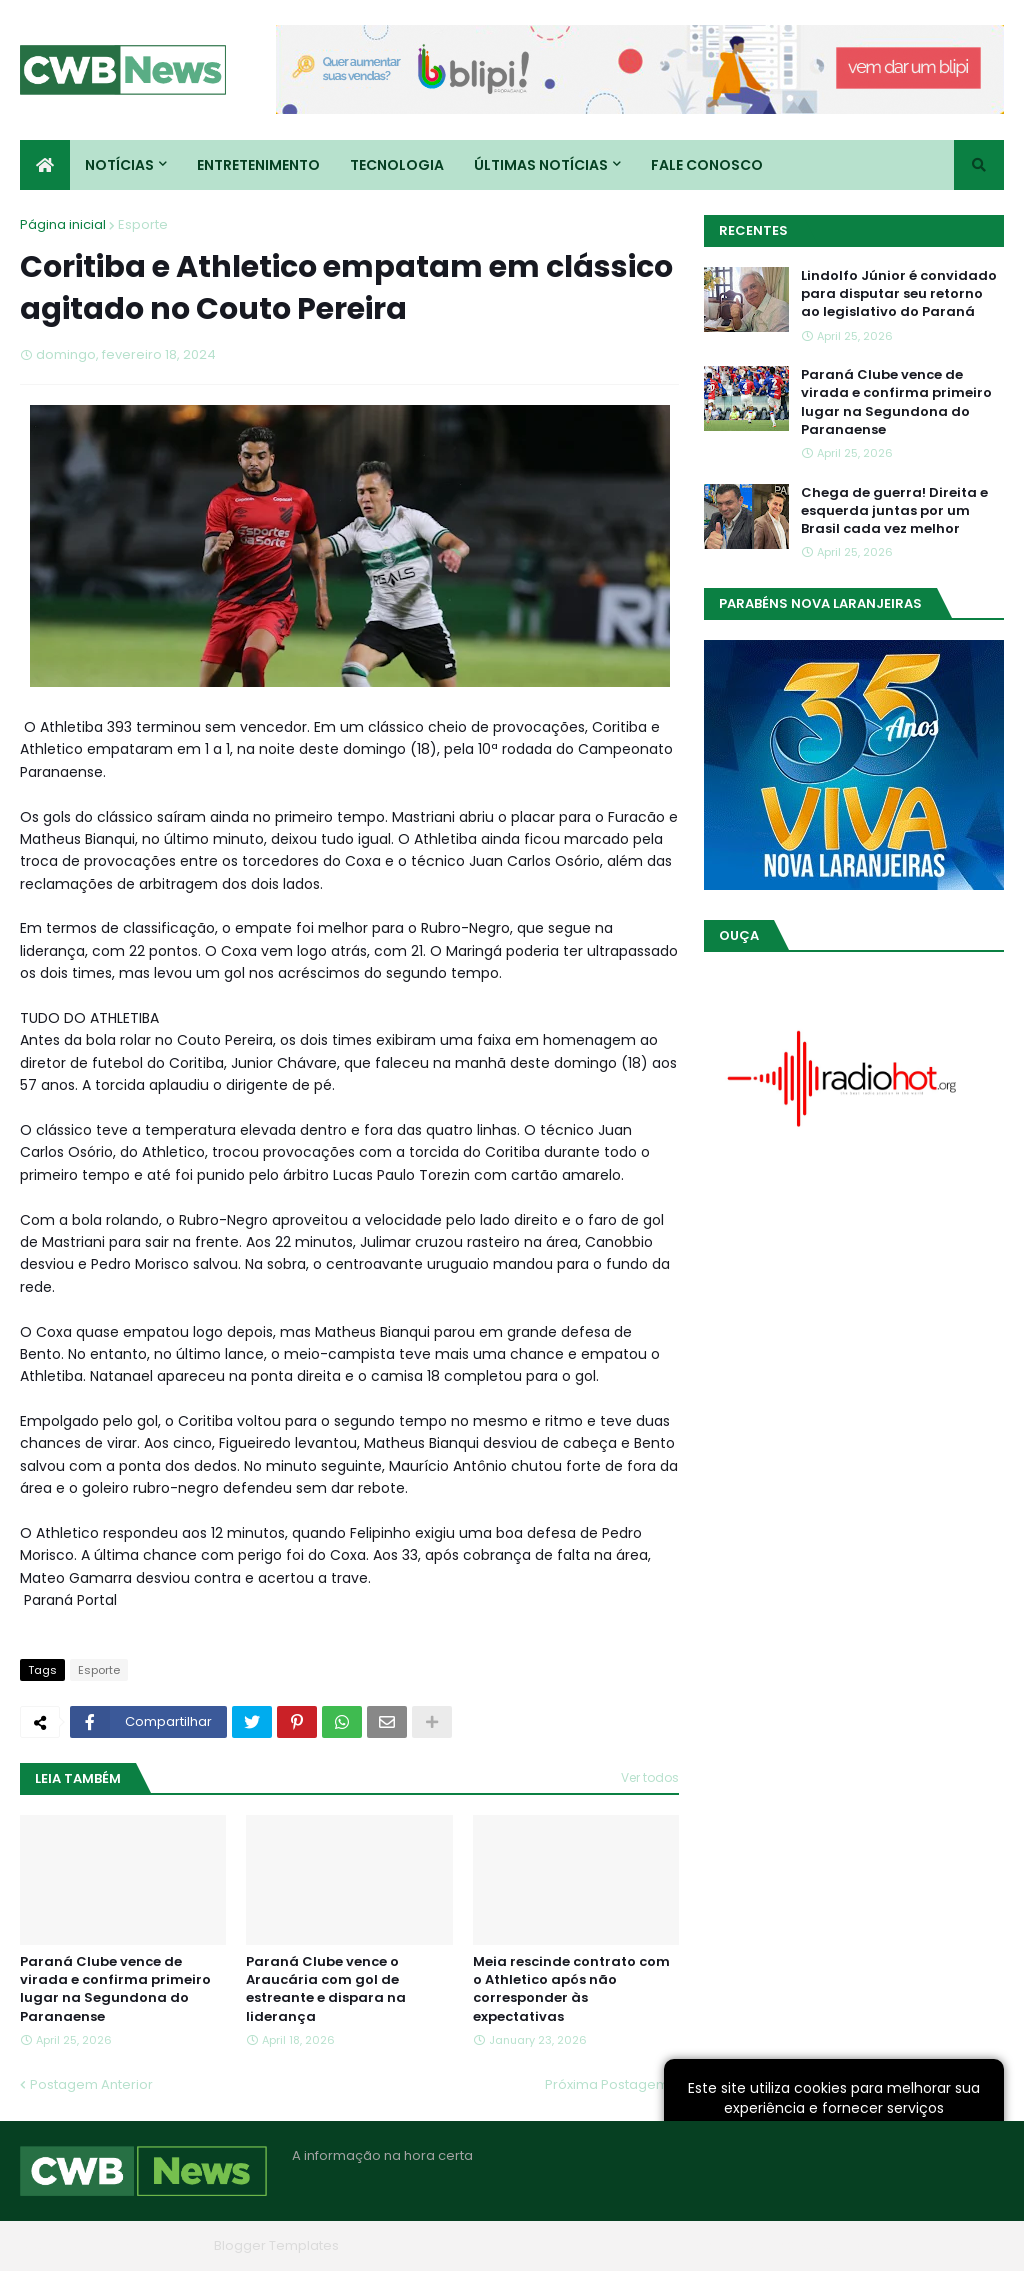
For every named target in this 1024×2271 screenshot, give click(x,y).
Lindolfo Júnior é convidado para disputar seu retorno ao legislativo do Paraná (899, 294)
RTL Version (967, 2245)
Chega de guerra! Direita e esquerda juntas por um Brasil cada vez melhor (894, 511)
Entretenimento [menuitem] (258, 165)
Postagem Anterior (91, 2084)
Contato (882, 2245)
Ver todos (650, 1777)
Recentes (753, 230)
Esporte (143, 224)
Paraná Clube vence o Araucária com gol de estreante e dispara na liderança (326, 1989)
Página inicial (63, 224)
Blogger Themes (151, 2245)
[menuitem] (45, 165)
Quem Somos (789, 2245)
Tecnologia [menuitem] (397, 165)
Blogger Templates (276, 2245)
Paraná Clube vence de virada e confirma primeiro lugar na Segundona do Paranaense (115, 1989)
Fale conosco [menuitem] (707, 165)
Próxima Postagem (607, 2084)
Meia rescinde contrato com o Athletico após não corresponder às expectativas (571, 1989)
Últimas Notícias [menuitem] (541, 165)
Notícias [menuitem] (119, 165)
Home (702, 2245)
